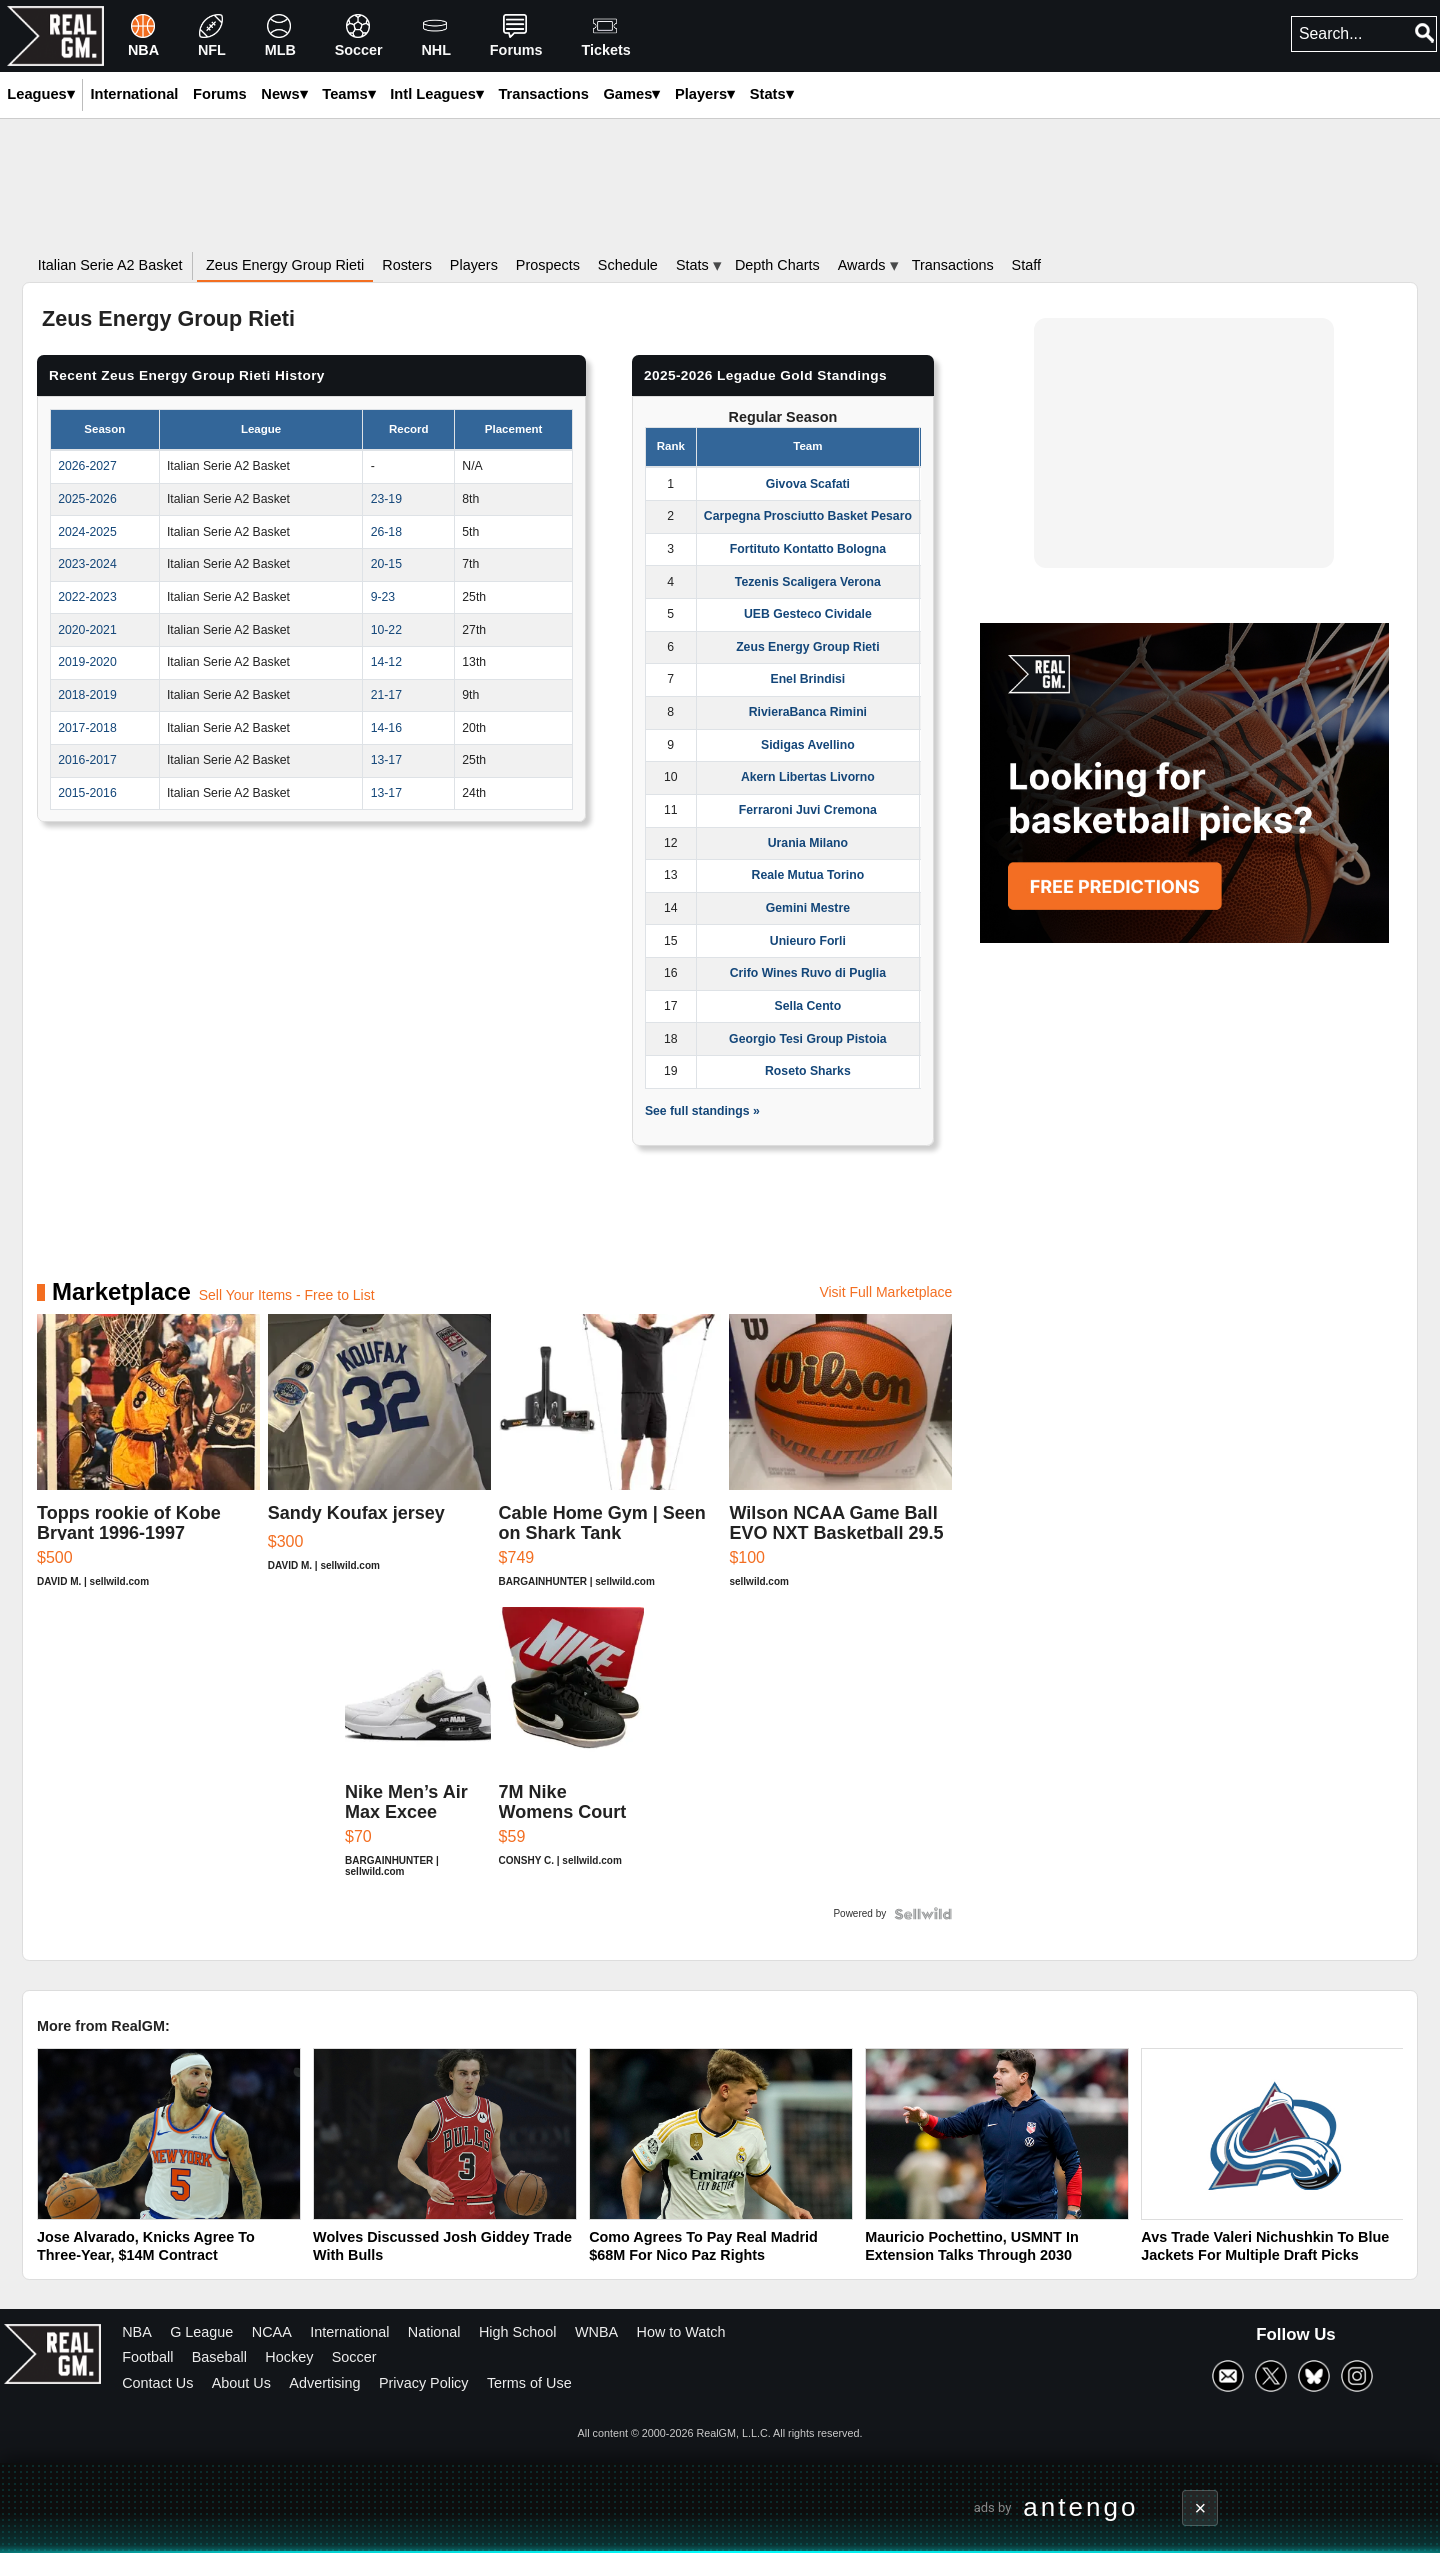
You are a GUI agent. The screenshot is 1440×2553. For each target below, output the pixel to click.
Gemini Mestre (808, 908)
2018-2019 (87, 695)
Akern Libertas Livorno (808, 777)
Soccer (354, 2357)
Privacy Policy (424, 2383)
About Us (241, 2383)
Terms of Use (529, 2383)
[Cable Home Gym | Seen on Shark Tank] (610, 1460)
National (434, 2332)
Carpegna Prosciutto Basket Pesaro (808, 516)
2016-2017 (87, 760)
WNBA (596, 2332)
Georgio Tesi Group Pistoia (807, 1039)
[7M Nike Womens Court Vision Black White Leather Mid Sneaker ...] (572, 1752)
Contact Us (157, 2383)
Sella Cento (808, 1006)
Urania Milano (808, 843)
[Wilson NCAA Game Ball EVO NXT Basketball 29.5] (840, 1460)
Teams (348, 94)
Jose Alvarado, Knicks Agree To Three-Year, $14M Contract (146, 2246)
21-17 (386, 695)
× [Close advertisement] (1201, 2508)
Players (705, 94)
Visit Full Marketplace (885, 1292)
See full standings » (702, 1111)
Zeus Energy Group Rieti (807, 647)
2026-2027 (87, 466)
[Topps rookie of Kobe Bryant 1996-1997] (148, 1460)
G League (201, 2332)
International (349, 2332)
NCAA (272, 2332)
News (284, 94)
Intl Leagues (437, 94)
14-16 (386, 728)
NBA (137, 2332)
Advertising (324, 2383)
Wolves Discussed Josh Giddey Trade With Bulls (442, 2246)
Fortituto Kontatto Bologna (808, 549)
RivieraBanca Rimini (808, 712)
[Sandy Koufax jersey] (379, 1460)
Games (631, 94)
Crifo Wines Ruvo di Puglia (808, 973)
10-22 (386, 630)
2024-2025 (87, 532)
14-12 (386, 662)
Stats (772, 94)
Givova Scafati (808, 484)
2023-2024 (87, 564)
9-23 (383, 597)
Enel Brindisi (807, 679)
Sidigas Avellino (808, 745)
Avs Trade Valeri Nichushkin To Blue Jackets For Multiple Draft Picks (1265, 2246)
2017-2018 (87, 728)
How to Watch (681, 2332)
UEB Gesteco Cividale (808, 614)
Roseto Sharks (808, 1071)
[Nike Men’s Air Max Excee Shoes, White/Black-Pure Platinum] (418, 1752)
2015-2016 (87, 793)
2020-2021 (87, 630)
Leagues (40, 94)
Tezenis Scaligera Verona (808, 582)
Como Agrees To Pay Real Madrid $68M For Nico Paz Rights (703, 2246)
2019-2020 (87, 662)
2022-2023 (87, 597)
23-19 (386, 499)
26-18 (386, 532)
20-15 (386, 564)
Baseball (219, 2357)
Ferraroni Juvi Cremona (808, 810)
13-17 (386, 760)
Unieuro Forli (808, 941)
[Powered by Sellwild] (923, 1914)
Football (147, 2357)
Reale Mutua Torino (808, 875)
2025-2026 (87, 499)
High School (518, 2332)
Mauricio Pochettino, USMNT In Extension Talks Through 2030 (971, 2246)
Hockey (289, 2357)
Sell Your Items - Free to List (287, 1295)
